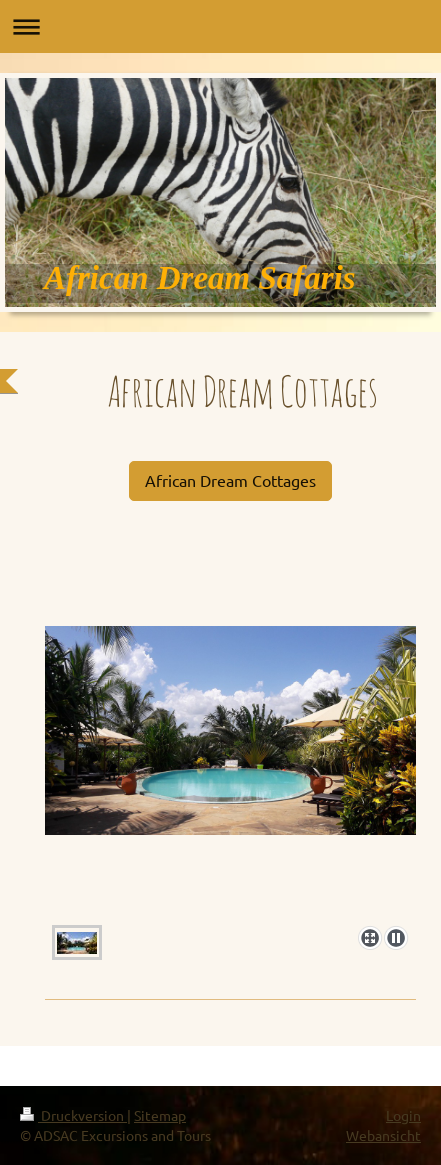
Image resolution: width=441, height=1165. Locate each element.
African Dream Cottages (230, 480)
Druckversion (73, 1115)
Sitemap (160, 1115)
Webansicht (383, 1135)
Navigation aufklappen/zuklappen (220, 26)
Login (403, 1115)
